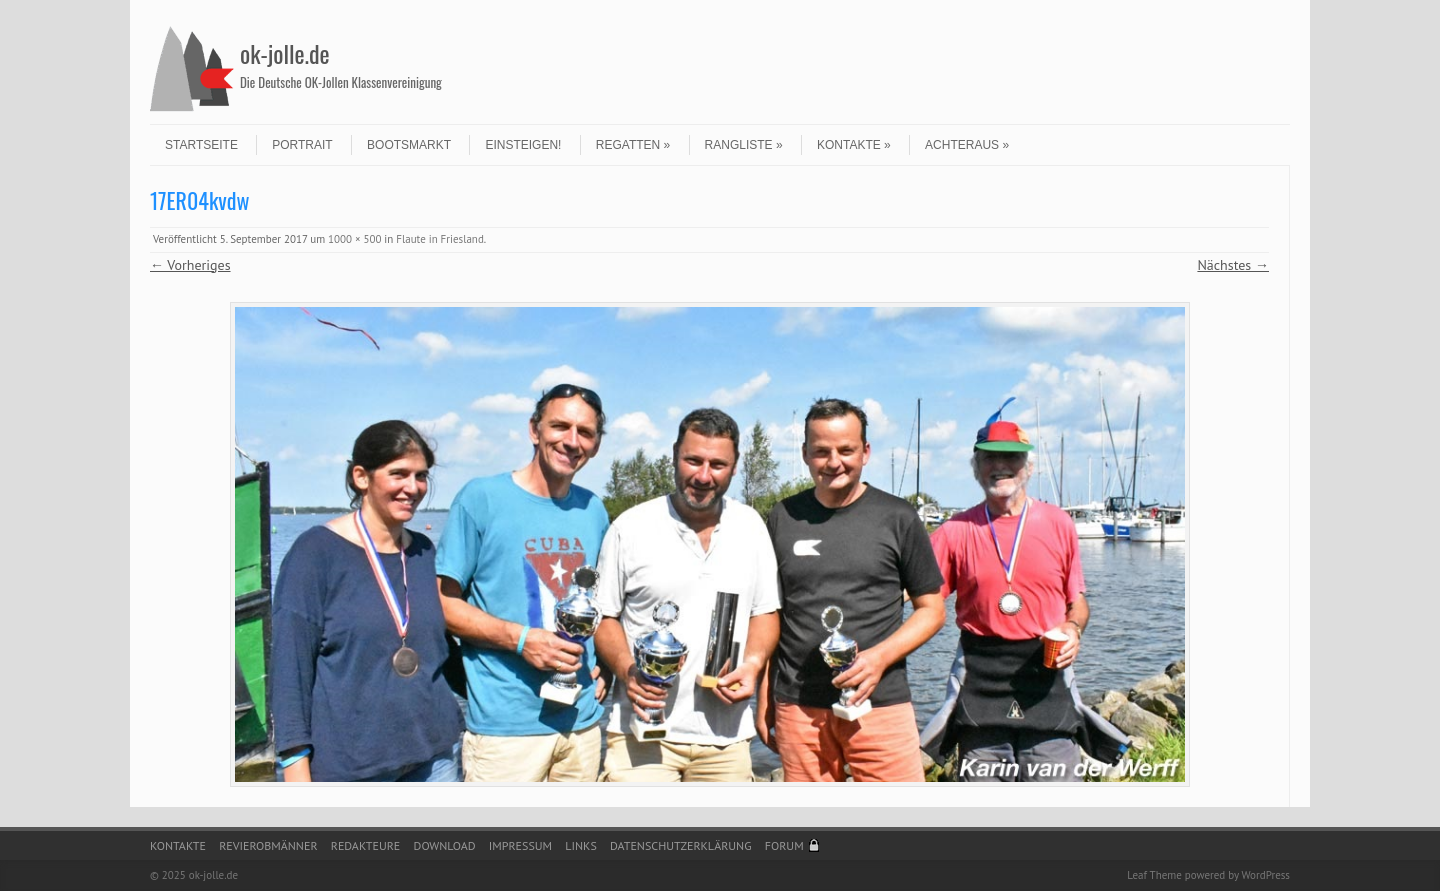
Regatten (633, 145)
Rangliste (744, 145)
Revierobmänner (268, 845)
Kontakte (854, 145)
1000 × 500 (354, 239)
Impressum (520, 845)
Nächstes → (1233, 265)
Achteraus (967, 145)
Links (580, 845)
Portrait (302, 145)
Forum (784, 845)
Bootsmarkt (409, 145)
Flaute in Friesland (440, 239)
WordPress (1265, 875)
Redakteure (366, 845)
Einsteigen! (523, 145)
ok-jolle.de (285, 53)
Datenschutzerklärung (681, 845)
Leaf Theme (1154, 875)
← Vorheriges (190, 265)
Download (445, 845)
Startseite (201, 145)
